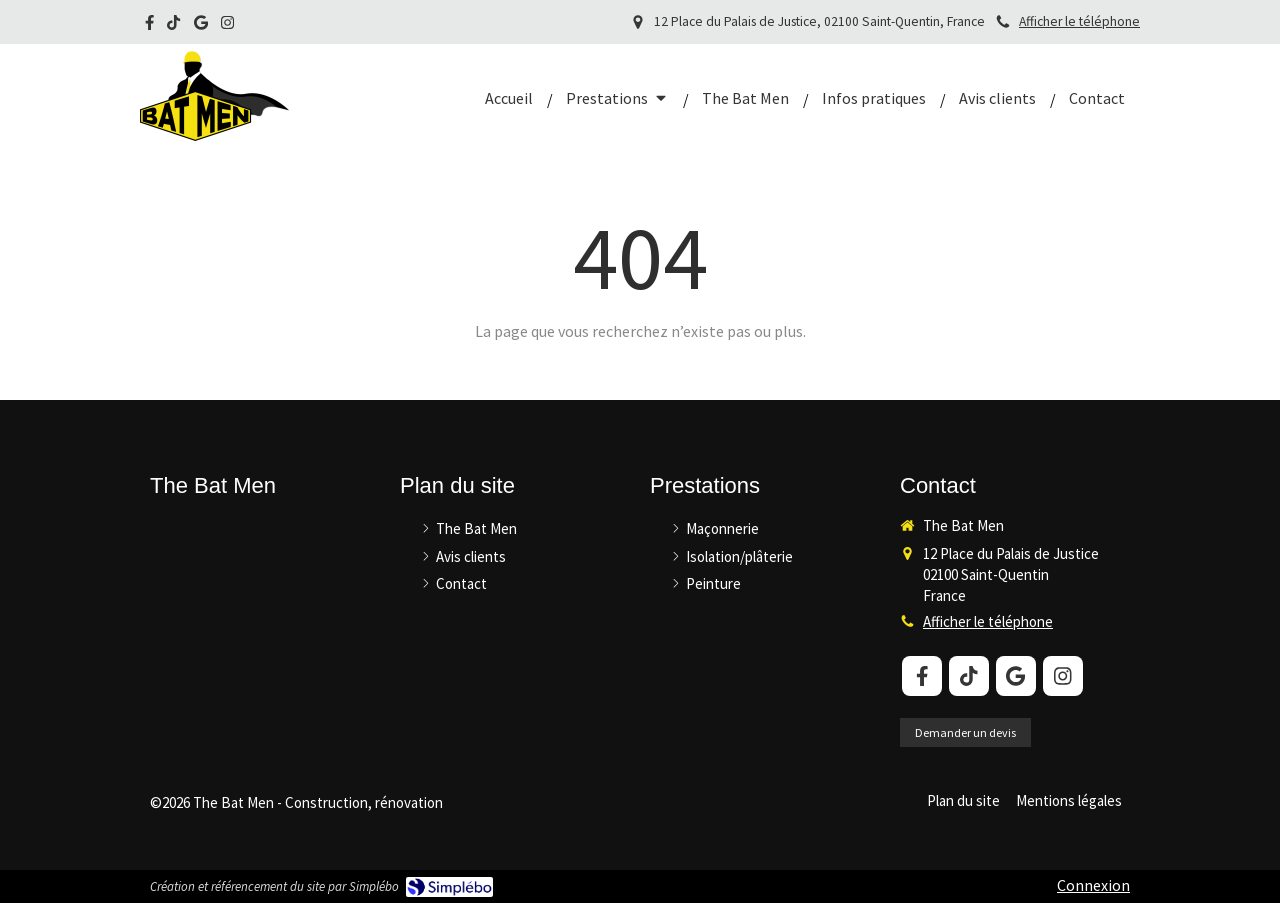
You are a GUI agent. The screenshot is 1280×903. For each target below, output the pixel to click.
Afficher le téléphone (1079, 21)
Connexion (1093, 885)
